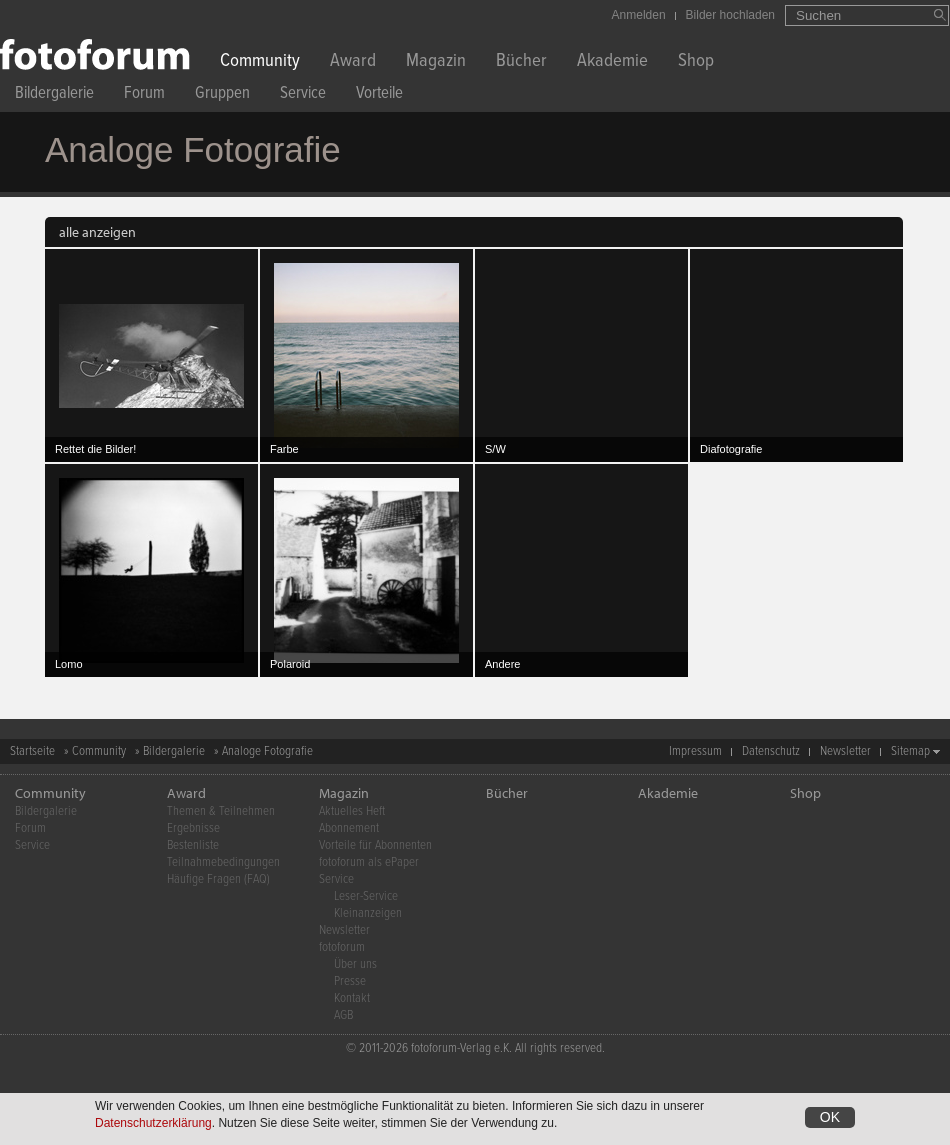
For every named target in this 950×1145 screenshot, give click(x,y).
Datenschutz (771, 751)
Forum (144, 95)
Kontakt (352, 998)
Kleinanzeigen (368, 913)
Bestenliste (193, 845)
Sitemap (910, 751)
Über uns (355, 964)
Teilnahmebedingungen (223, 862)
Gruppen (222, 95)
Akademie (612, 62)
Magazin (436, 62)
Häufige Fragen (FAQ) (218, 879)
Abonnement (349, 828)
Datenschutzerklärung (153, 1123)
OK (830, 1117)
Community (260, 62)
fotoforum (342, 947)
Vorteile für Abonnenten (375, 845)
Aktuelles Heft (352, 811)
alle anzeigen (97, 232)
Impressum (695, 751)
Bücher (521, 62)
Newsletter (845, 751)
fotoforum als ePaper (369, 862)
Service (303, 95)
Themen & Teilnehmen (221, 811)
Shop (696, 62)
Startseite (32, 751)
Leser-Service (366, 896)
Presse (350, 981)
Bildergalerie (54, 95)
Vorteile (379, 95)
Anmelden (639, 15)
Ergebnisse (193, 828)
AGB (343, 1015)
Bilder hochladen (730, 15)
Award (353, 62)
